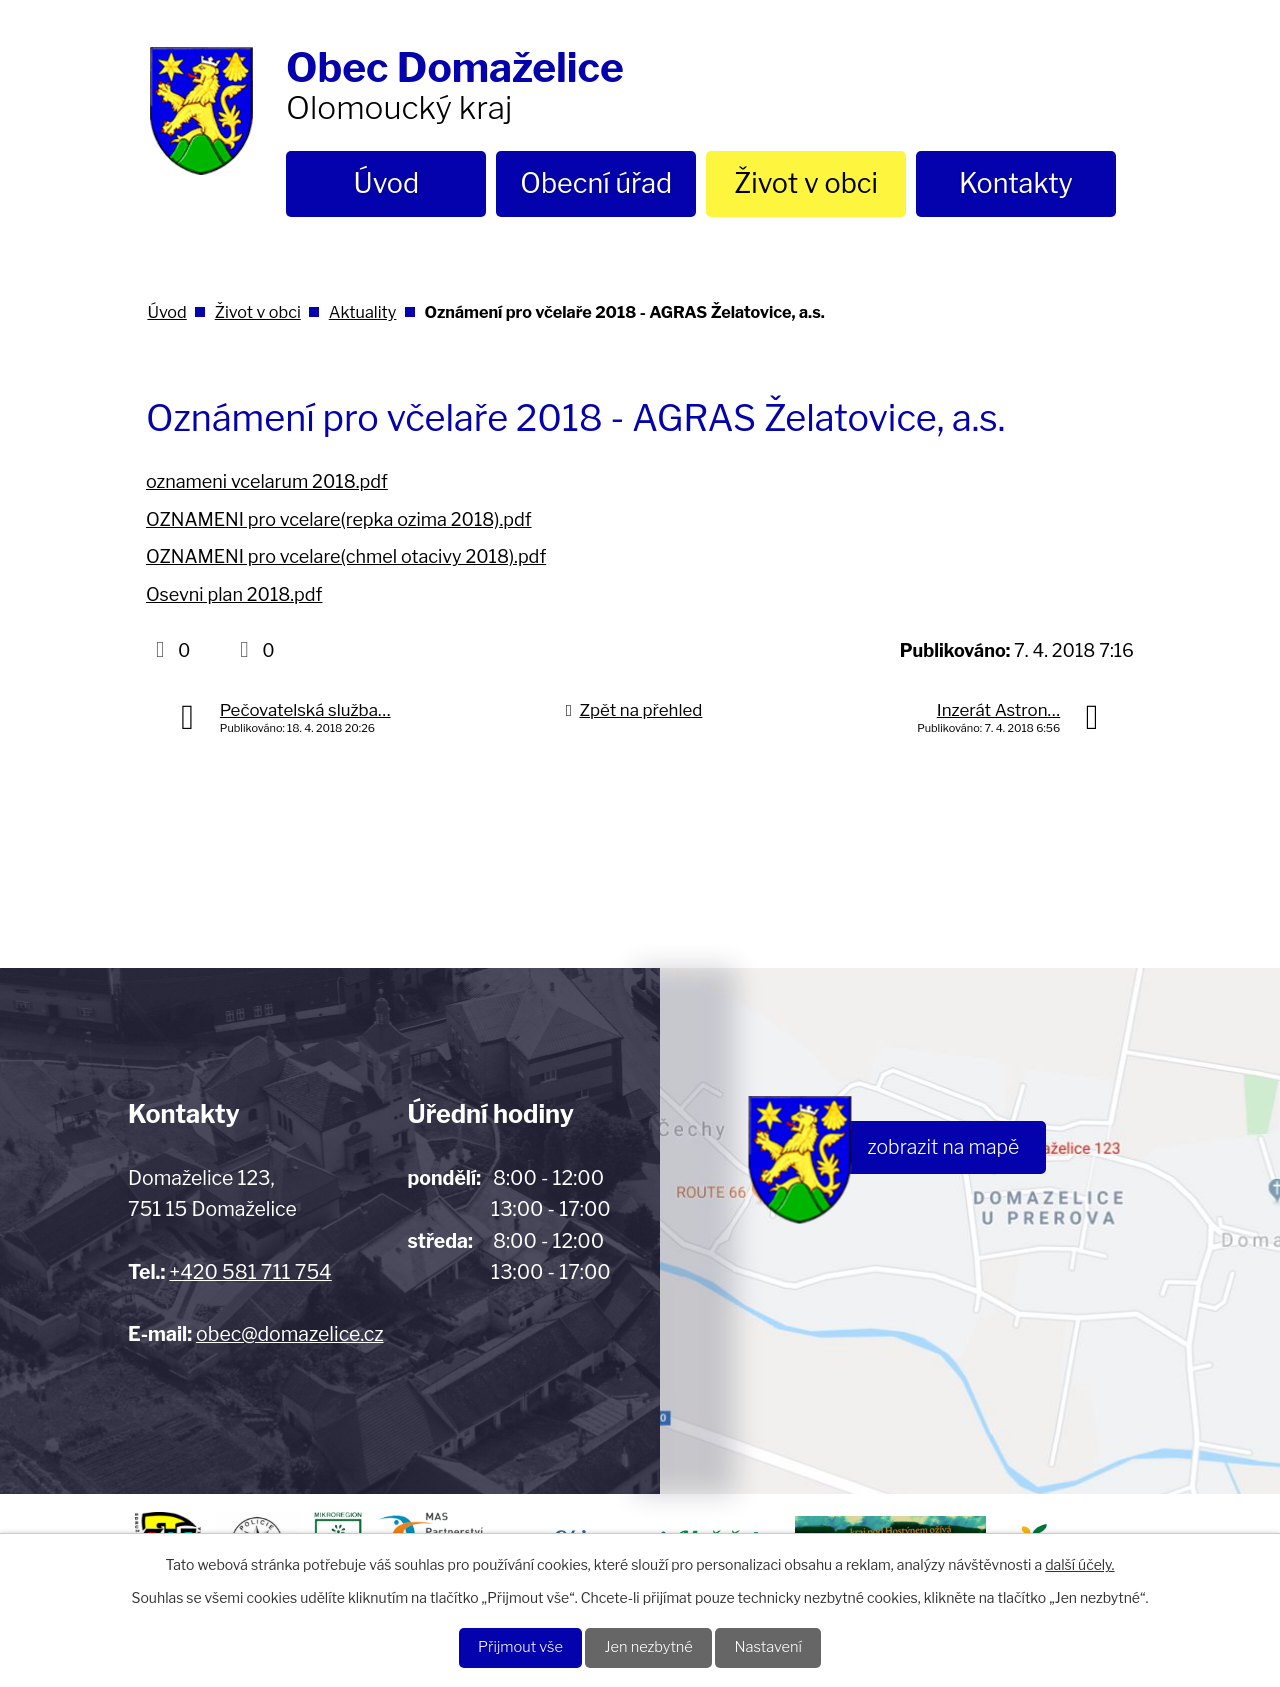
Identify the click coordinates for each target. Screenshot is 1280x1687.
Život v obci (806, 183)
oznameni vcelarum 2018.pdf (267, 481)
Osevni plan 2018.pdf (234, 594)
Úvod (387, 183)
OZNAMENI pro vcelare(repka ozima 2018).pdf (339, 519)
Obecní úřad (596, 183)
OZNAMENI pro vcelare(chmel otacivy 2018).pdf (346, 556)
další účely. (1079, 1561)
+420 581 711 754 (250, 1272)
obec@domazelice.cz (289, 1334)
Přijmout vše (508, 1646)
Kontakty (1016, 183)
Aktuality (363, 312)
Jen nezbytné (649, 1646)
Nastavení (780, 1646)
